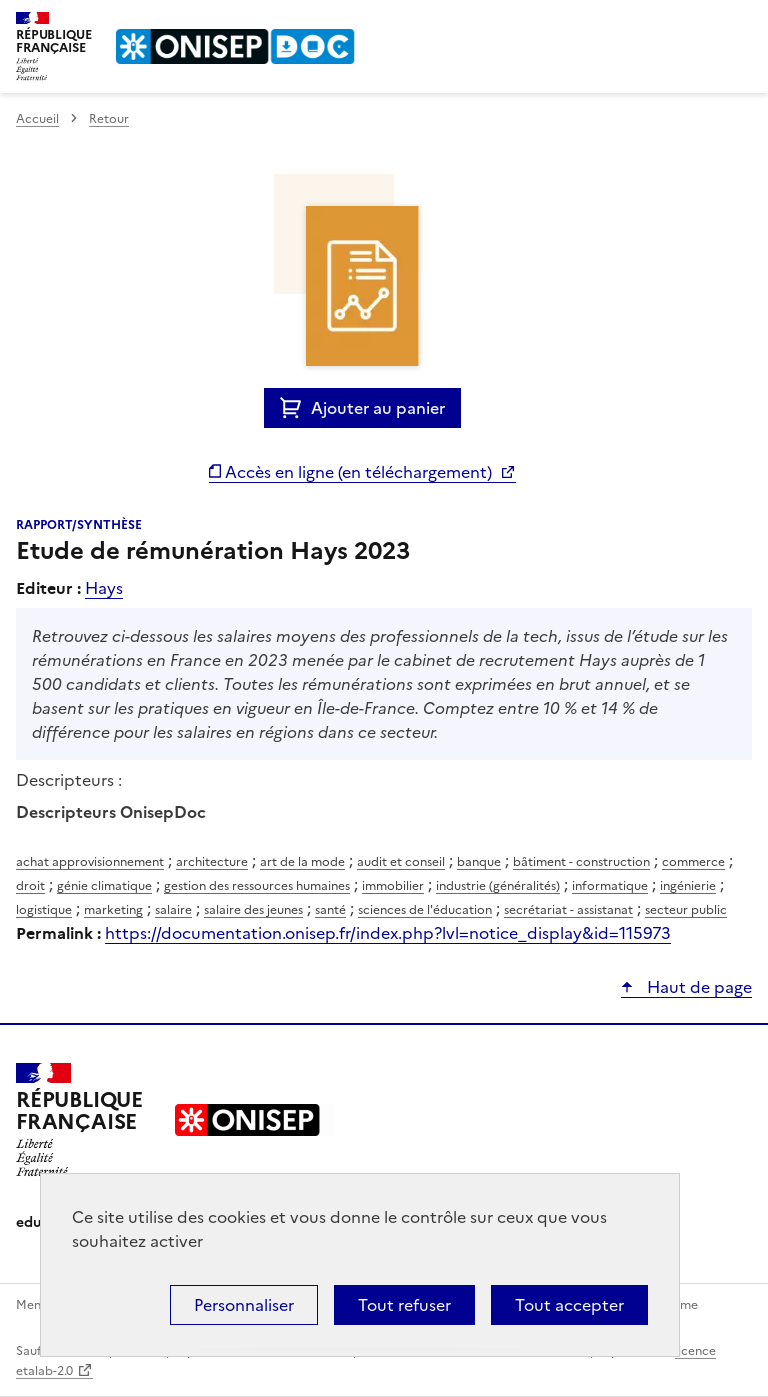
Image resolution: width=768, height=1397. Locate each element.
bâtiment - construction (581, 862)
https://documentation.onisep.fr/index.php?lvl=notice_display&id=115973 (388, 933)
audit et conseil (401, 862)
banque (479, 862)
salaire (173, 910)
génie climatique (104, 886)
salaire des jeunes (253, 910)
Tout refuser (404, 1305)
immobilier (393, 886)
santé (330, 910)
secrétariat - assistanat (568, 910)
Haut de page (697, 987)
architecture (212, 862)
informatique (610, 886)
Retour (109, 119)
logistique (44, 910)
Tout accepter (569, 1305)
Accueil (37, 119)
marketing (113, 910)
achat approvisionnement (90, 862)
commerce (693, 862)
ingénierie (688, 886)
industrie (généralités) (498, 886)
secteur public (686, 910)
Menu (740, 24)
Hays (104, 588)
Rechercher (700, 24)
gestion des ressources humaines (257, 886)
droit (30, 886)
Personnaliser (244, 1305)
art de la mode (302, 862)
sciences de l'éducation (425, 910)
